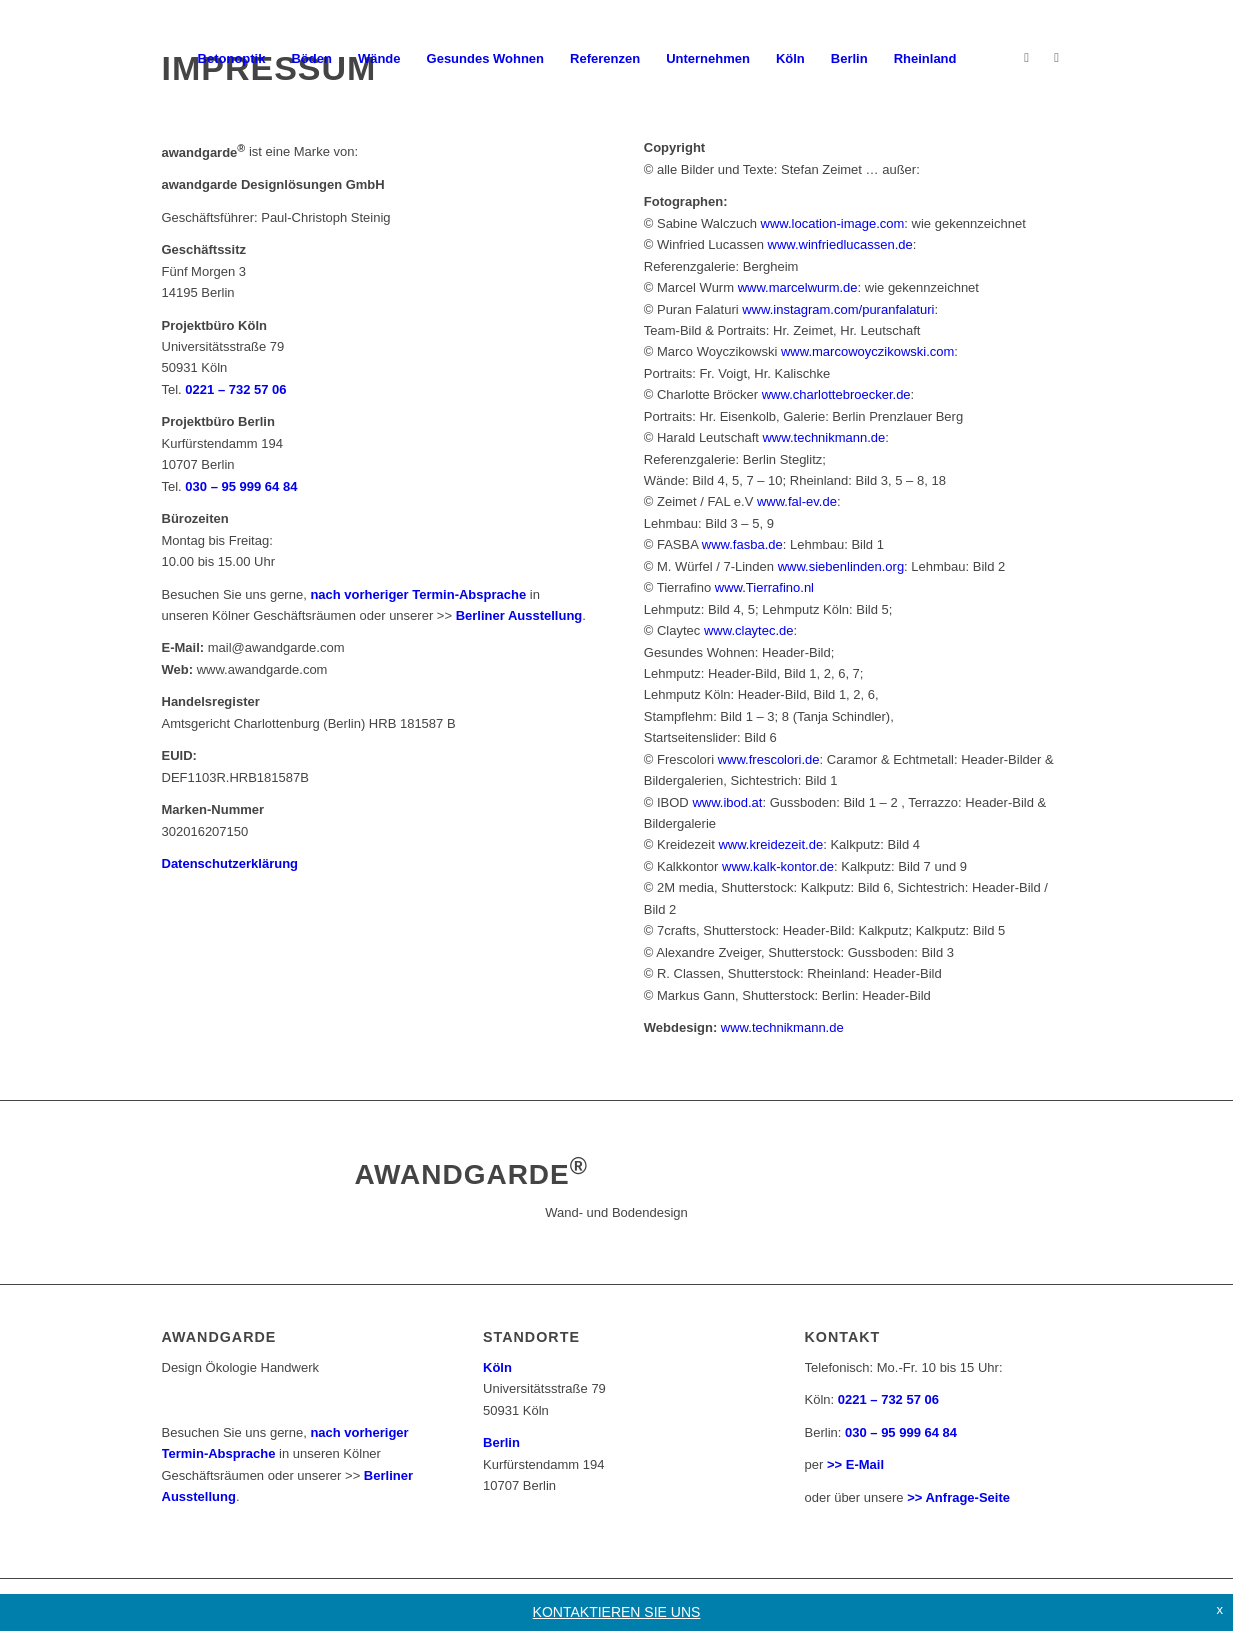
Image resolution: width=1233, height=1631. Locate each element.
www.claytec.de (749, 630)
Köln (497, 1367)
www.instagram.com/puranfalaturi (838, 309)
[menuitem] (232, 59)
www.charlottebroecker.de (836, 394)
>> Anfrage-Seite (958, 1497)
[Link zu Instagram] (1027, 58)
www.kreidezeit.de (770, 844)
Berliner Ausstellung (519, 615)
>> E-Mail (855, 1464)
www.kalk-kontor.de (778, 866)
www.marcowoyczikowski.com (867, 351)
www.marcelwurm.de (798, 287)
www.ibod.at (727, 802)
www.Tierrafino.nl (764, 587)
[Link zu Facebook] (1057, 58)
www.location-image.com (833, 223)
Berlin (501, 1442)
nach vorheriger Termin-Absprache (418, 594)
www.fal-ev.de (797, 501)
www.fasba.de (742, 544)
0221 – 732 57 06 (888, 1399)
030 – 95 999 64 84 (241, 486)
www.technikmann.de (823, 437)
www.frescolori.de (769, 759)
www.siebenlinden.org (841, 566)
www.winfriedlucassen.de (840, 244)
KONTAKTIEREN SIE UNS (617, 1612)
